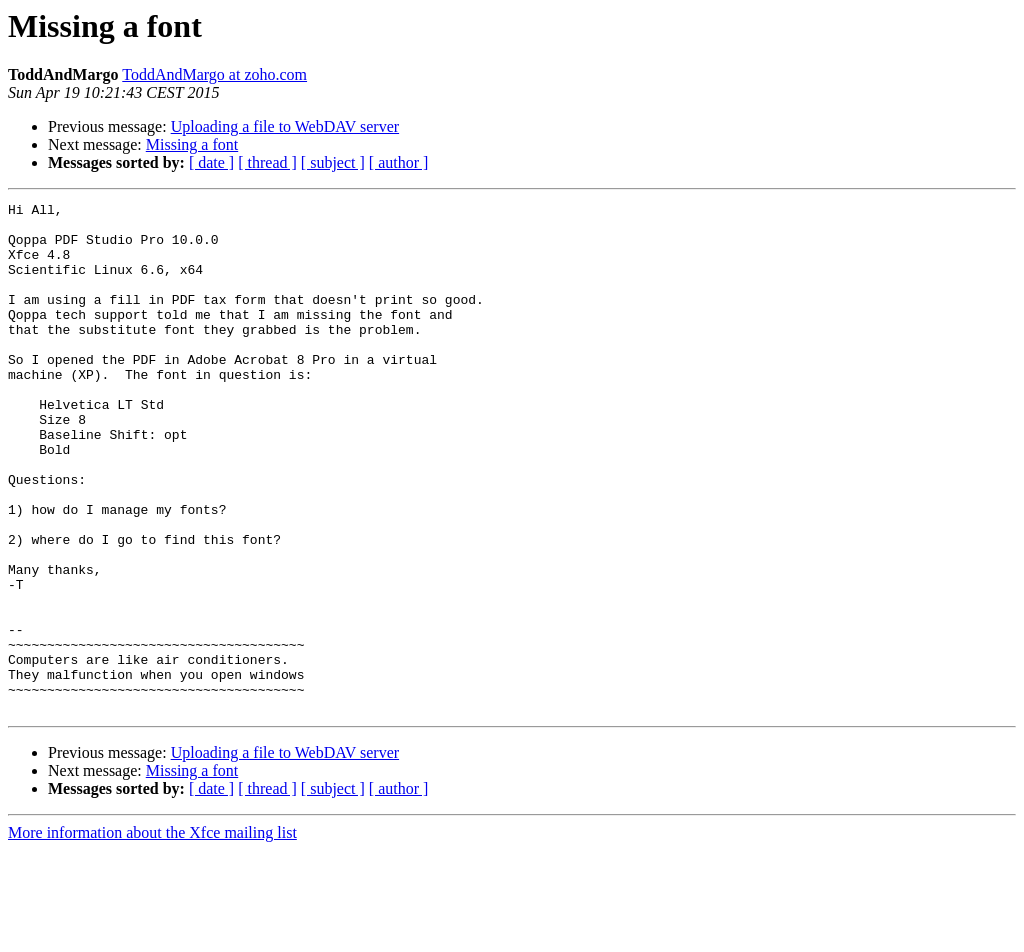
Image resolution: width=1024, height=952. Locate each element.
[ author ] (399, 162)
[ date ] (211, 162)
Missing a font (192, 144)
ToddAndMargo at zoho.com (214, 74)
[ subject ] (333, 162)
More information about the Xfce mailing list (152, 934)
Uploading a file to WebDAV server (285, 126)
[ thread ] (267, 162)
